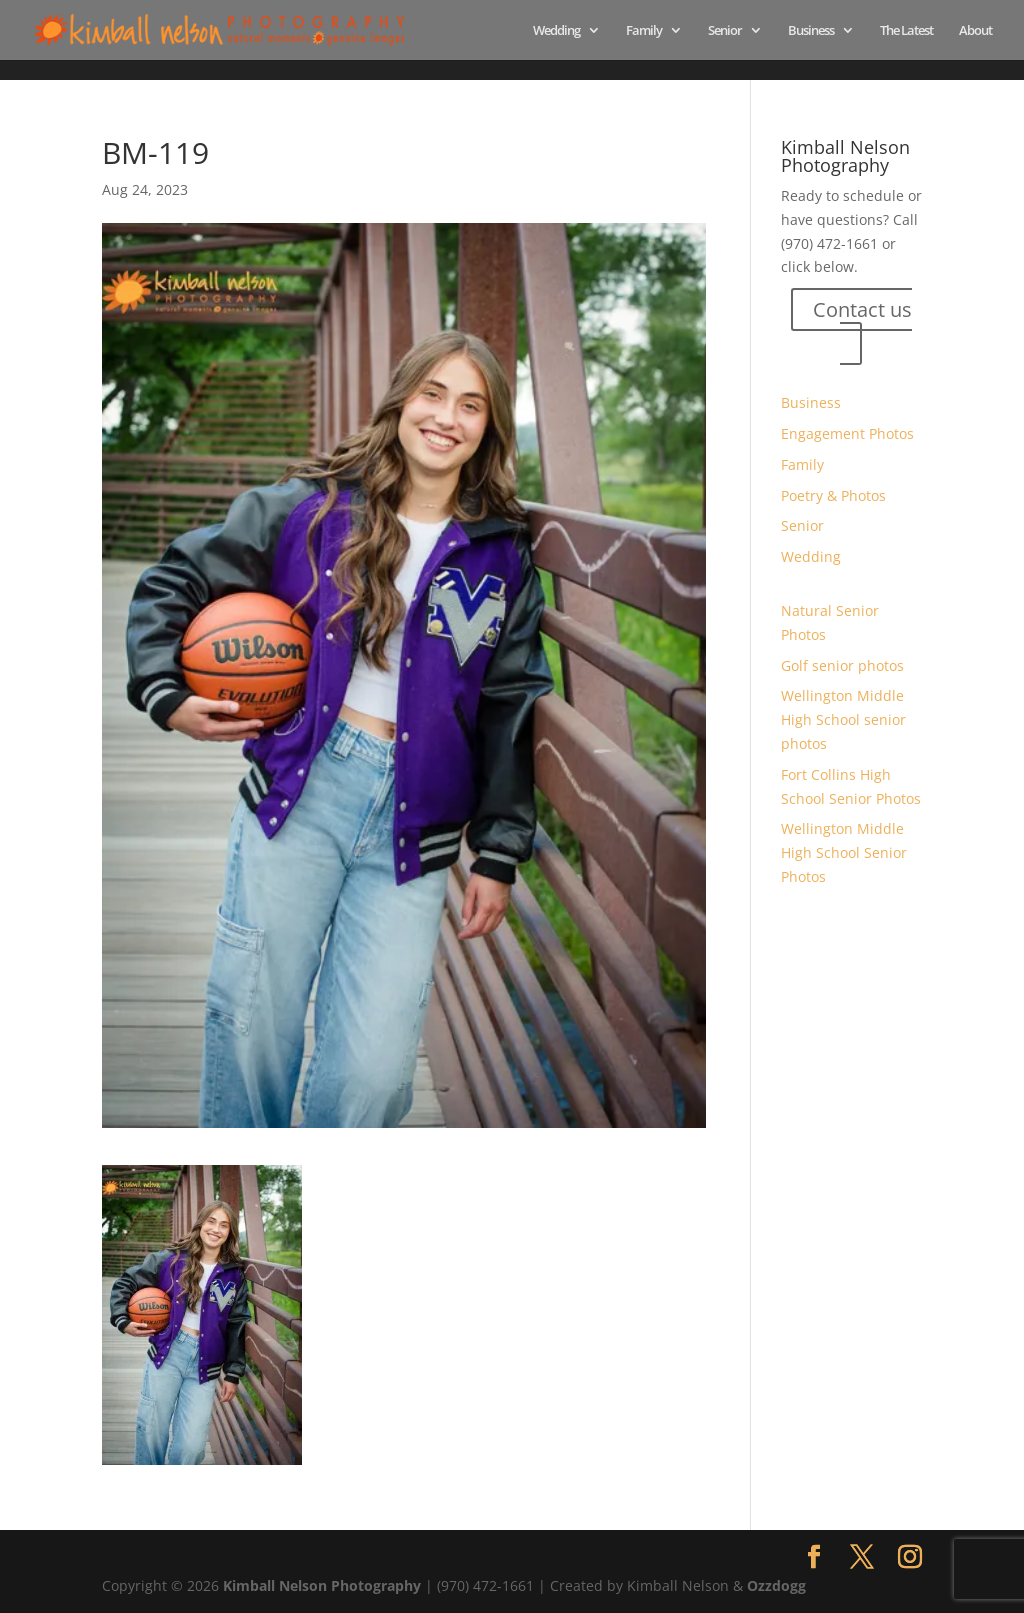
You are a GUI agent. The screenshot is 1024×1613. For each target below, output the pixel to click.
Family (644, 31)
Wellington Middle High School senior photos (843, 719)
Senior (725, 31)
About (975, 31)
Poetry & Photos (833, 495)
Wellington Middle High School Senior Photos (844, 852)
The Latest (906, 31)
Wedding (556, 31)
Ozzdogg (776, 1585)
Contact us (862, 309)
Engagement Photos (847, 433)
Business (811, 31)
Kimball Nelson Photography (322, 1585)
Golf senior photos (842, 665)
